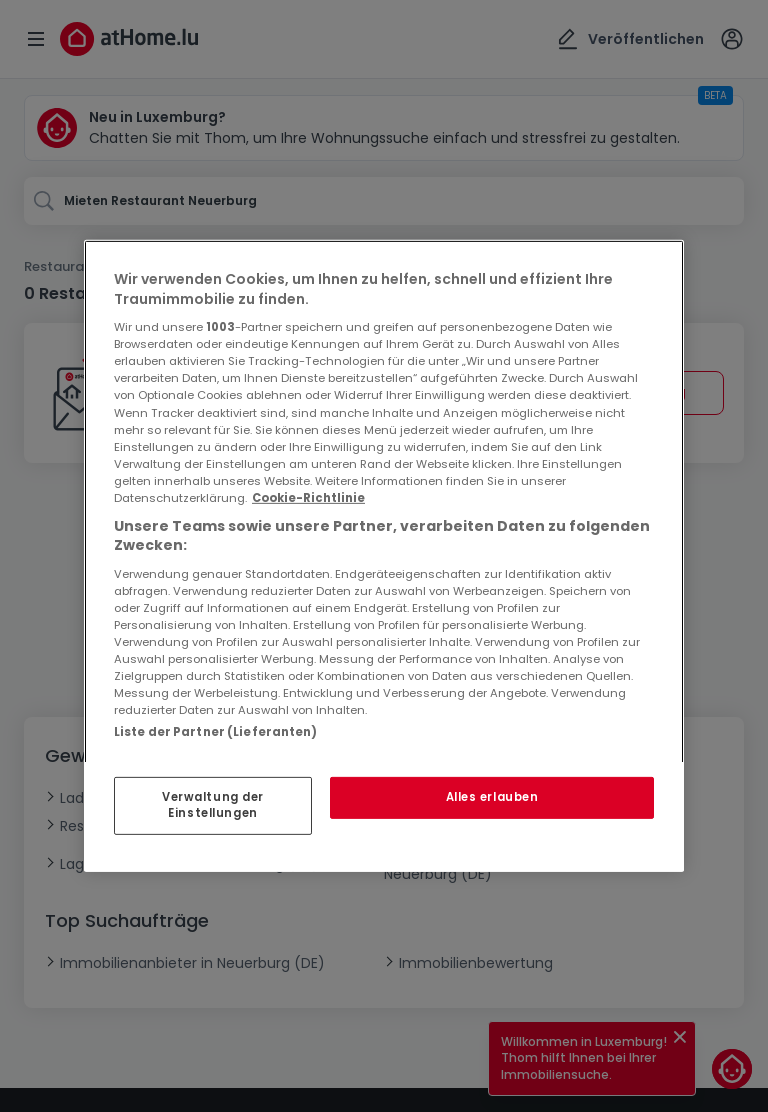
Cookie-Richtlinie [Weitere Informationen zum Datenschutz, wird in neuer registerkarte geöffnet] (308, 498)
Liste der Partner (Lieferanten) (216, 732)
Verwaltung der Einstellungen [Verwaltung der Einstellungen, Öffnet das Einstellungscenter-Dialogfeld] (213, 805)
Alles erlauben (492, 797)
